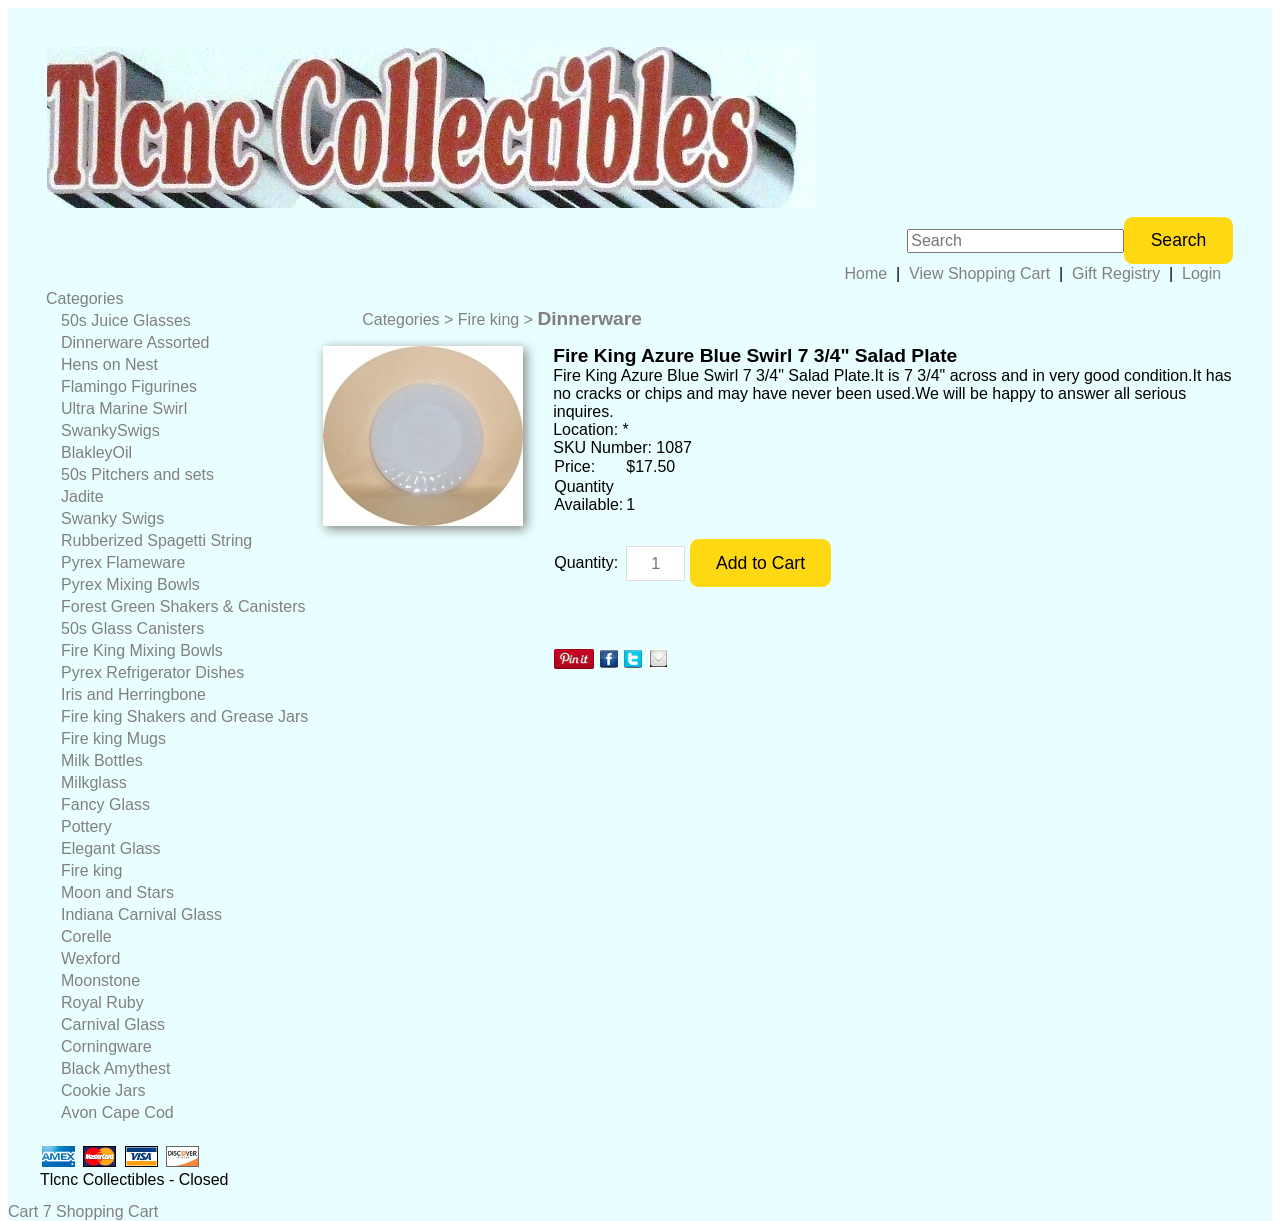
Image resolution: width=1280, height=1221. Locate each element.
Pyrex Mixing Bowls (130, 584)
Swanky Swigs (112, 518)
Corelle (86, 936)
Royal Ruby (102, 1002)
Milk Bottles (102, 760)
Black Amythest (115, 1068)
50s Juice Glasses (126, 320)
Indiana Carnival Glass (141, 914)
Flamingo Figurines (129, 386)
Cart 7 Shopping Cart (83, 1211)
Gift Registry (1116, 273)
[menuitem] (177, 299)
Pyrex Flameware (123, 562)
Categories (84, 298)
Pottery (86, 826)
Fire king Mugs (113, 738)
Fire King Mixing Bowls (142, 650)
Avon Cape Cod (117, 1112)
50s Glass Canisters (132, 628)
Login (1201, 273)
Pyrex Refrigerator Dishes (152, 672)
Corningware (106, 1046)
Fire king (91, 870)
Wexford (90, 958)
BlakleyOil (96, 452)
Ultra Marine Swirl (124, 408)
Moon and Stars (117, 892)
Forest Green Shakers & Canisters (183, 606)
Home (865, 273)
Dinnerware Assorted (135, 342)
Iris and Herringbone (133, 694)
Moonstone (100, 980)
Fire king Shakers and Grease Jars (184, 716)
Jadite (82, 496)
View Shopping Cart (979, 273)
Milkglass (94, 782)
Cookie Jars (103, 1090)
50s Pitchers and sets (137, 474)
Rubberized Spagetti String (156, 540)
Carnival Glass (113, 1024)
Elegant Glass (111, 848)
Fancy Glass (105, 804)
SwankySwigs (110, 430)
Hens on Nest (109, 364)
